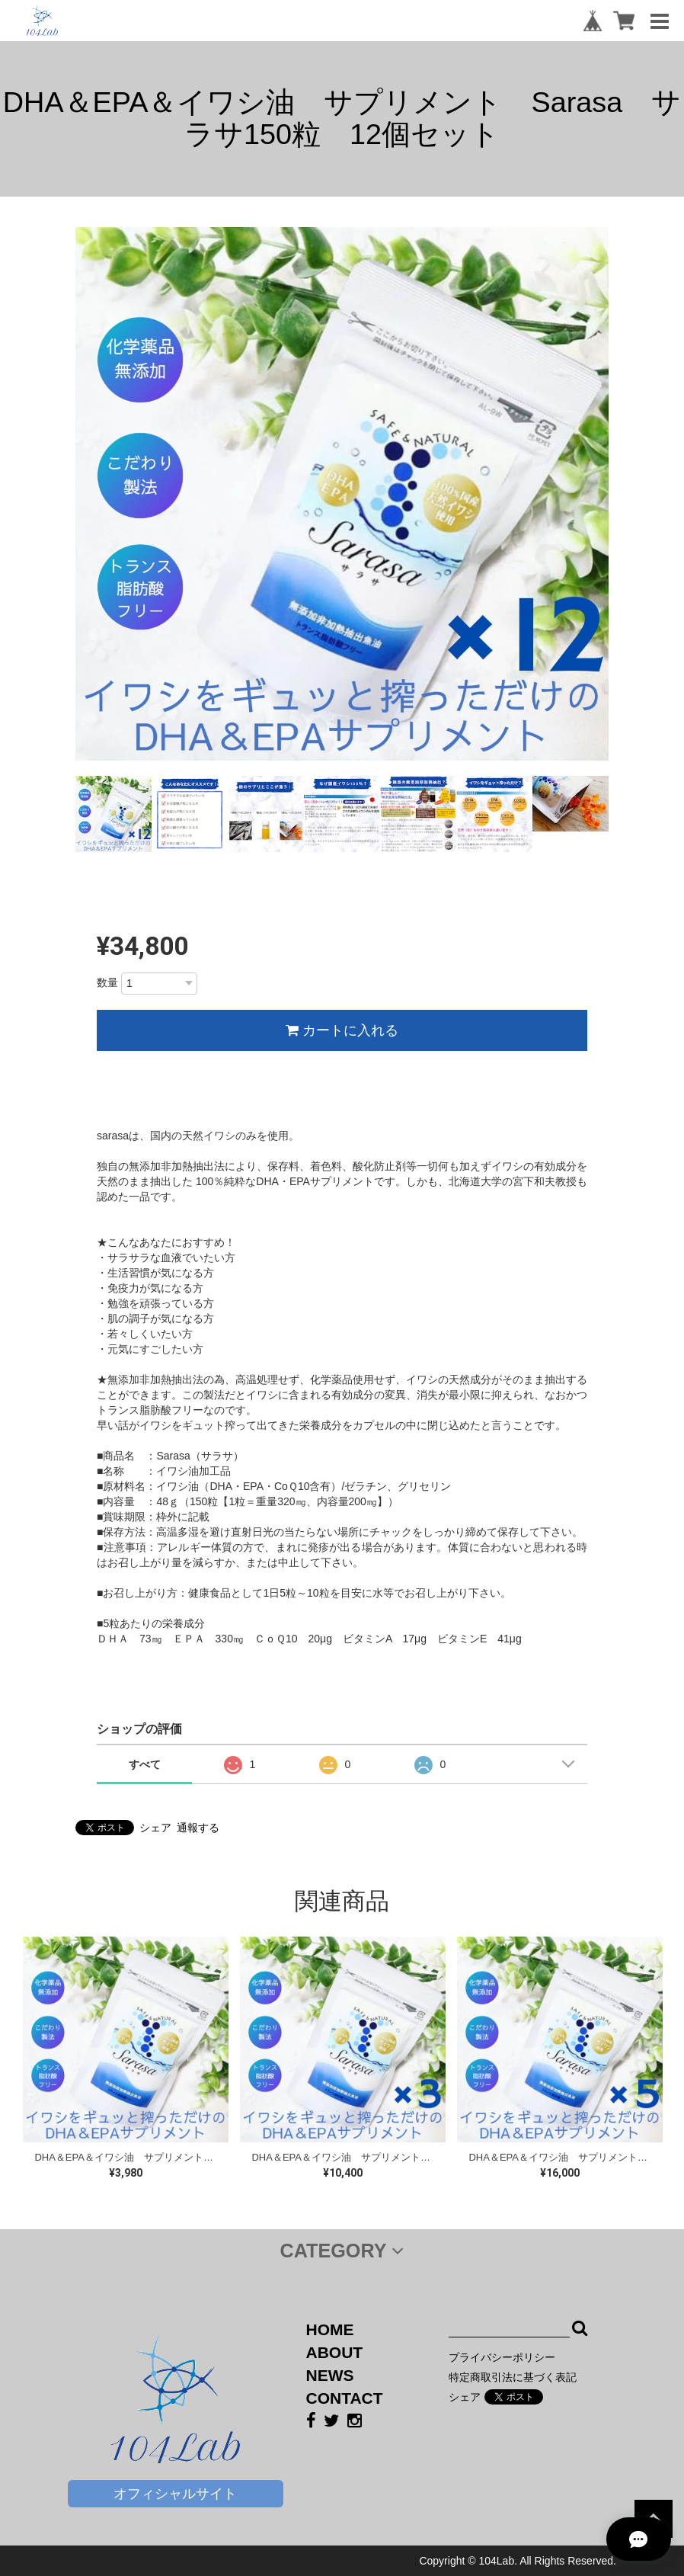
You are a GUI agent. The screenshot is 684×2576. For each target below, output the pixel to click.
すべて (145, 1764)
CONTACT (344, 2398)
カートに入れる (342, 1030)
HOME (330, 2329)
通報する (198, 1827)
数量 (107, 982)
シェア (155, 1827)
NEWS (330, 2375)
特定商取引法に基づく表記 (513, 2377)
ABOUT (334, 2352)
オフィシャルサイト (175, 2493)
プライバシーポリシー (502, 2357)
